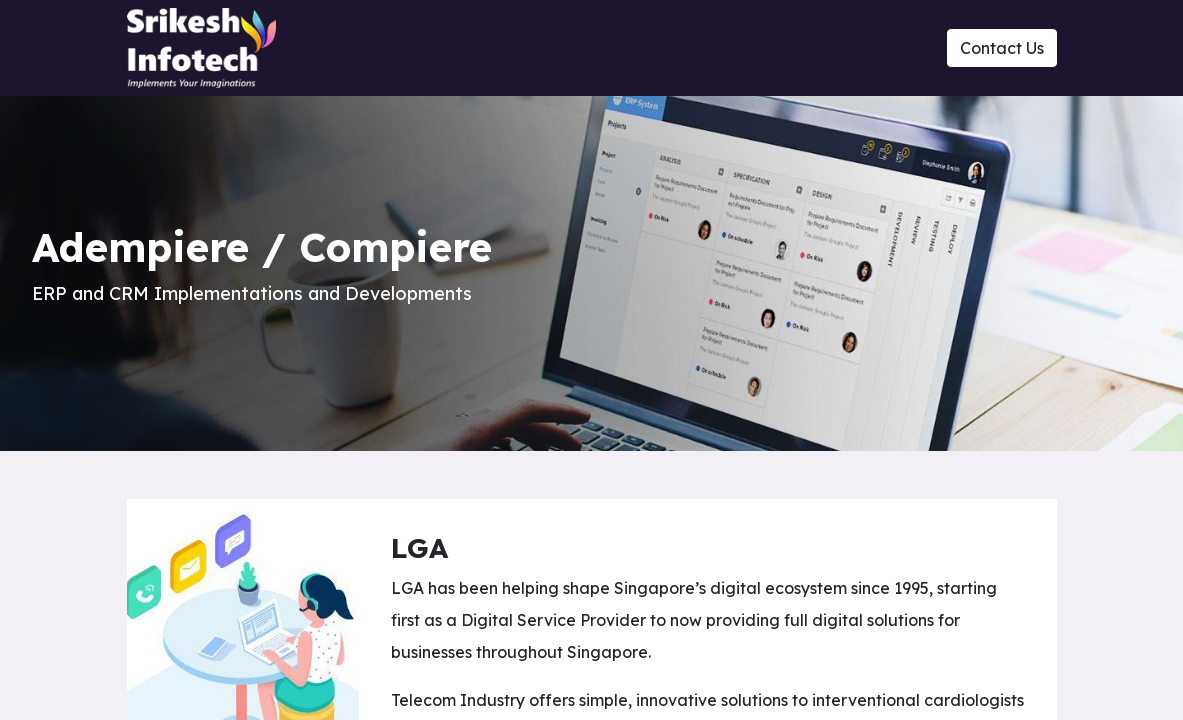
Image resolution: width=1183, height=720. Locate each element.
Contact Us (1002, 48)
